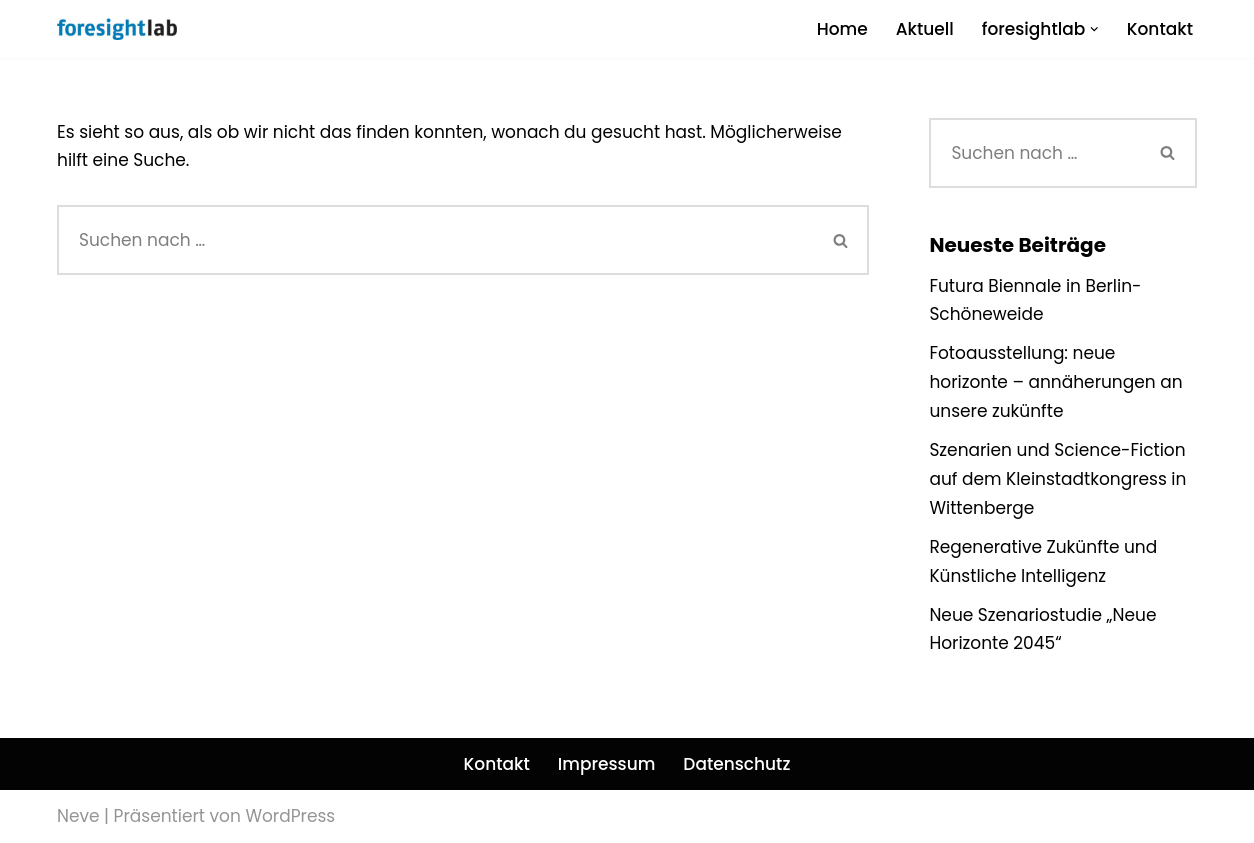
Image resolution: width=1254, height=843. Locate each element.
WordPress (290, 816)
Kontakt (1160, 29)
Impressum (607, 764)
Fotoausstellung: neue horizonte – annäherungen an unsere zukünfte (1055, 382)
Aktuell (925, 29)
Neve (78, 816)
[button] (1094, 29)
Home (842, 29)
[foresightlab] (117, 29)
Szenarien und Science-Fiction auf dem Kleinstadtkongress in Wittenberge (1057, 479)
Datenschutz (736, 764)
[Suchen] (435, 240)
